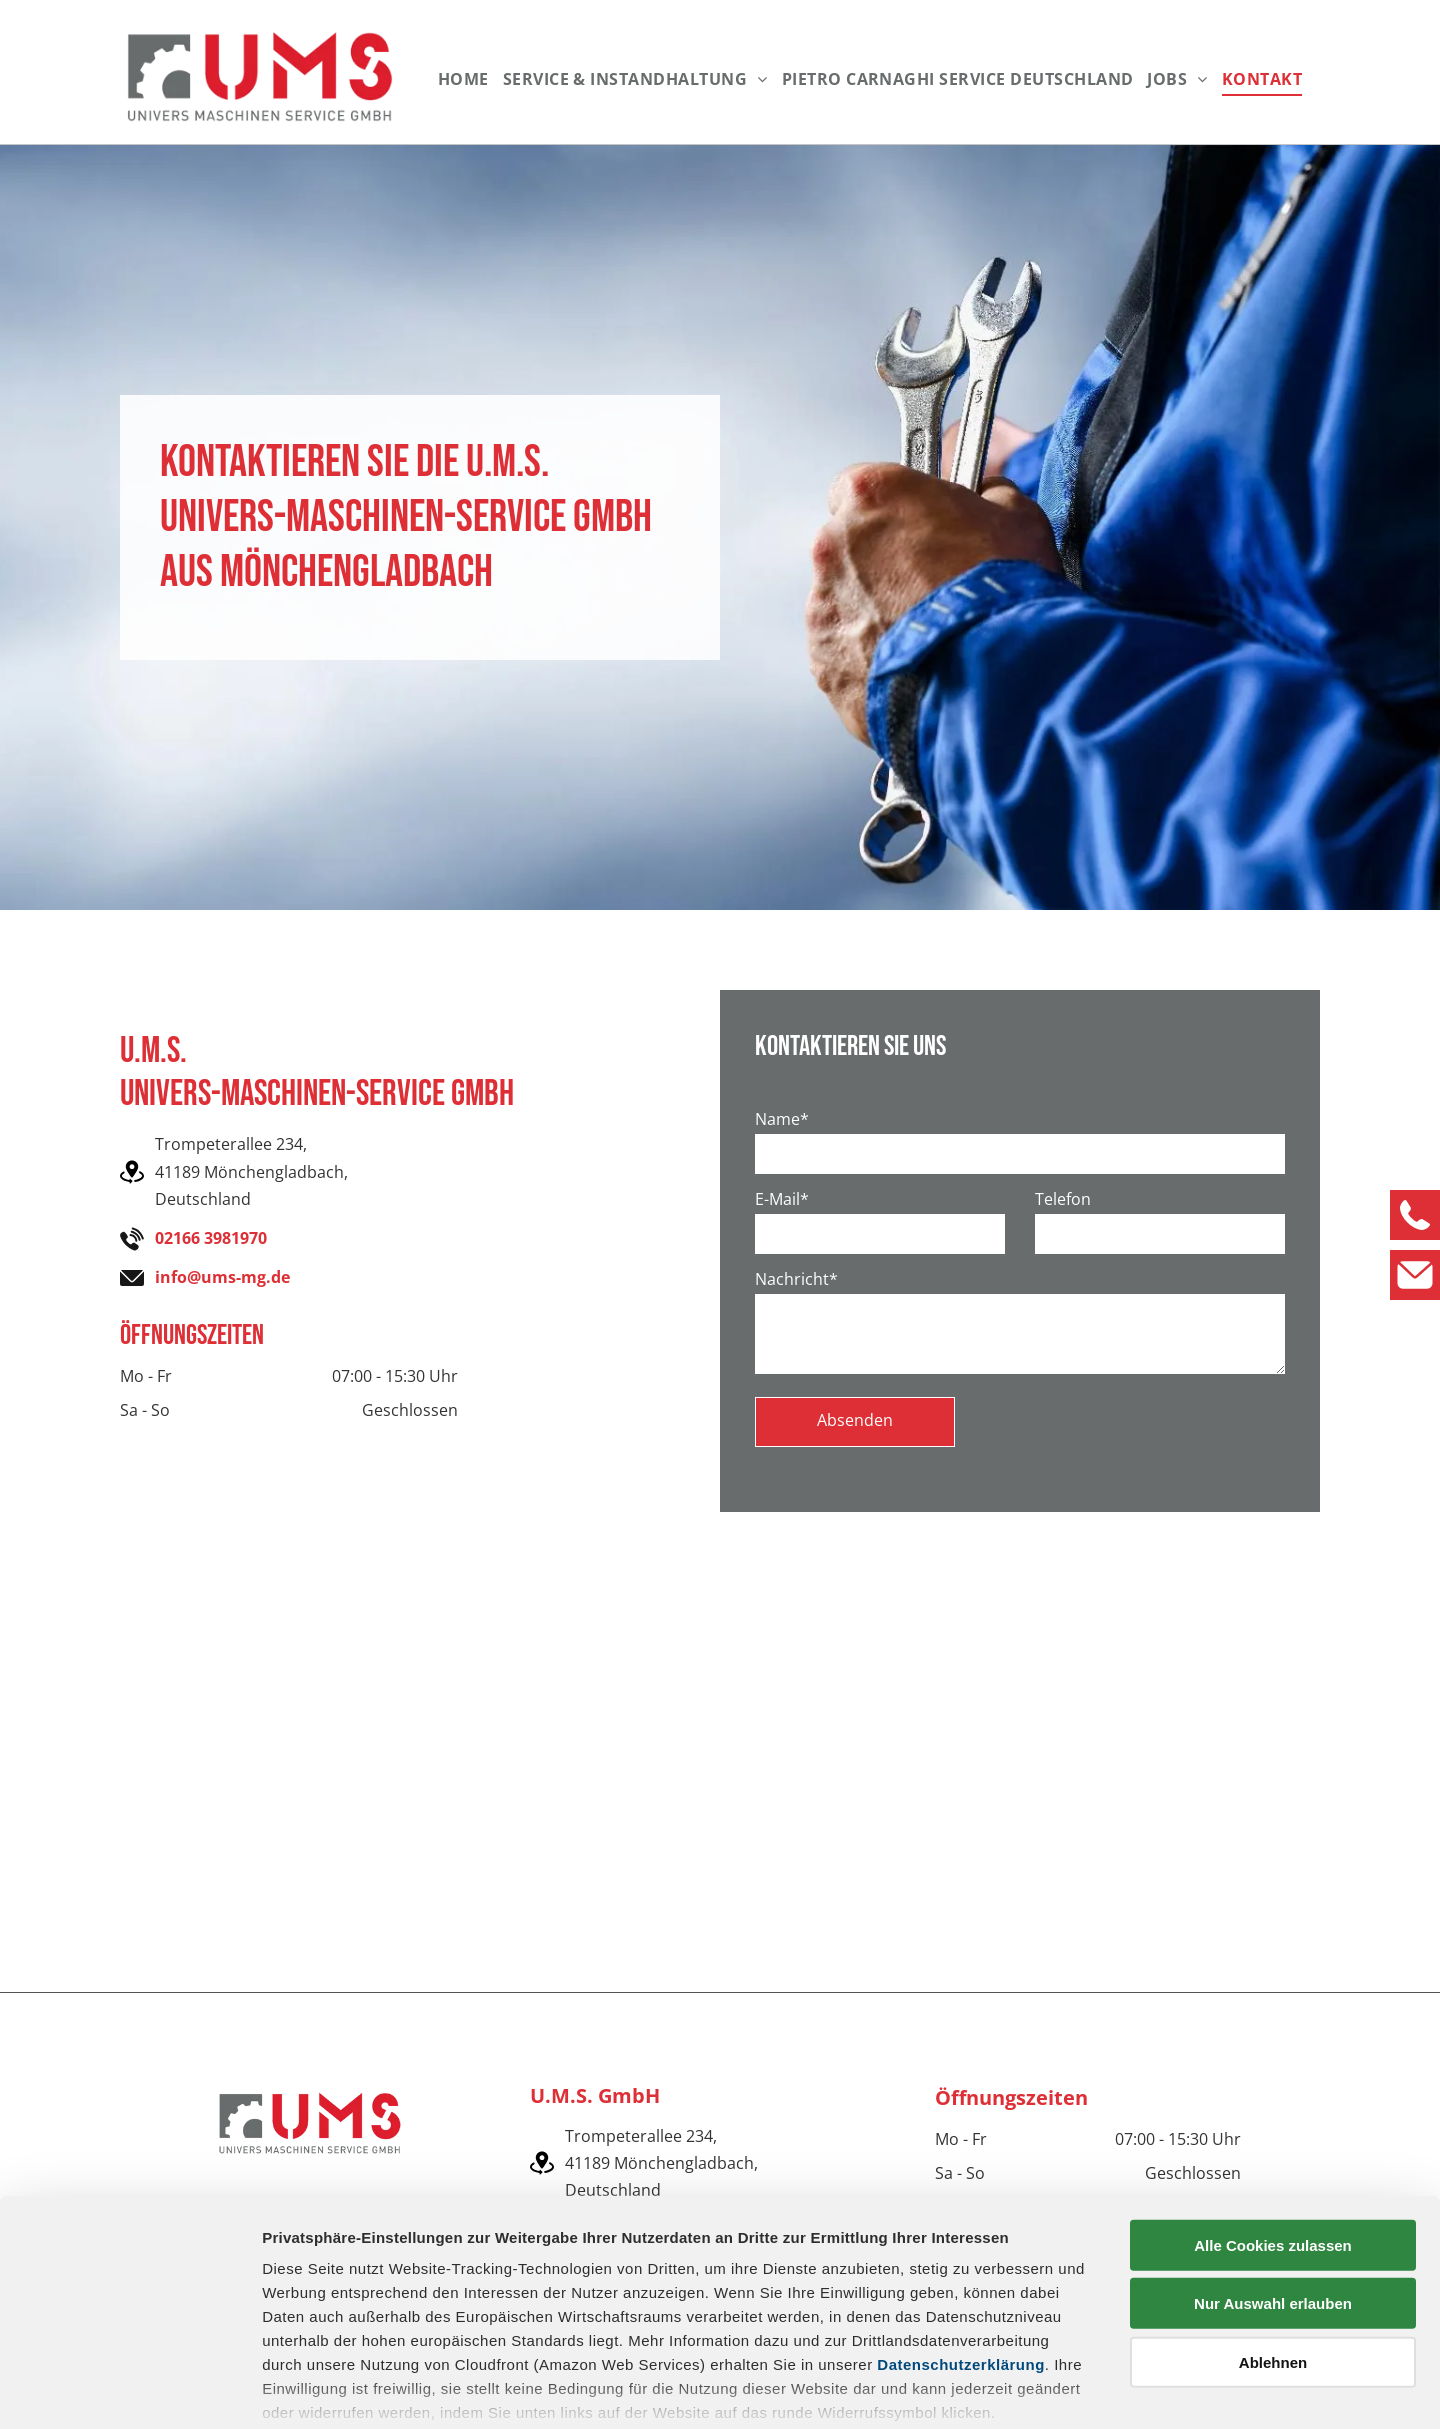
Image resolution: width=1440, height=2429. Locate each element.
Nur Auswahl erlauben (1273, 2178)
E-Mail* (782, 1199)
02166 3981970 (211, 1238)
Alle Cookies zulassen (1273, 2120)
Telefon (1063, 1199)
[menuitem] (463, 79)
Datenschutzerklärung (961, 2239)
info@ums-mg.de (222, 1277)
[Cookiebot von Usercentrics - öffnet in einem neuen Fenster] (129, 2390)
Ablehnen (1273, 2237)
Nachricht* (796, 1279)
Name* (782, 1119)
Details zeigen (1063, 2389)
